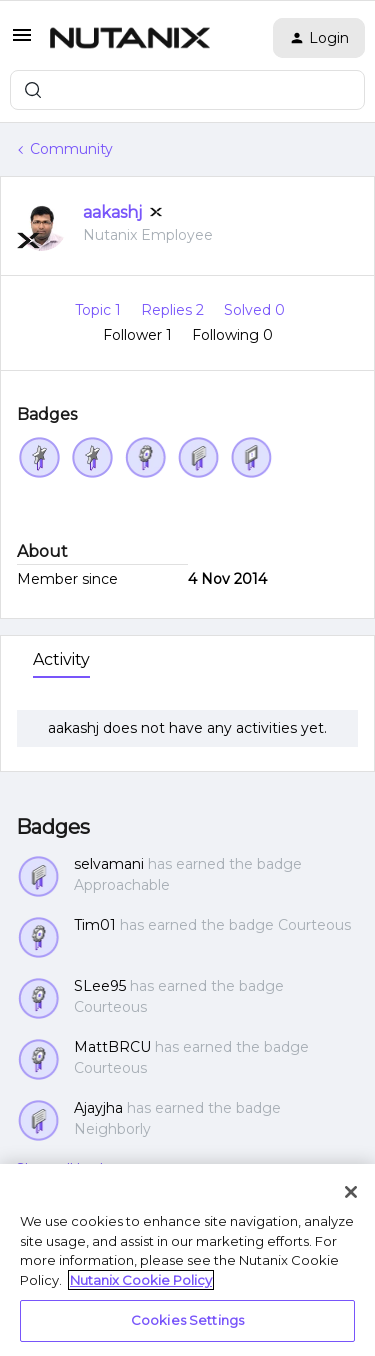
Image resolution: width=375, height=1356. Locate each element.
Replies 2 (174, 310)
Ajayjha (98, 1108)
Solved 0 (254, 310)
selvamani (109, 864)
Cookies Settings (187, 1320)
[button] (22, 42)
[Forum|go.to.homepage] (130, 38)
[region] (187, 1260)
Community (71, 149)
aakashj (112, 212)
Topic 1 (100, 310)
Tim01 (95, 925)
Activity (61, 659)
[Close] (351, 1192)
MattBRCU (112, 1047)
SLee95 (100, 986)
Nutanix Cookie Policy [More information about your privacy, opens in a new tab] (141, 1280)
